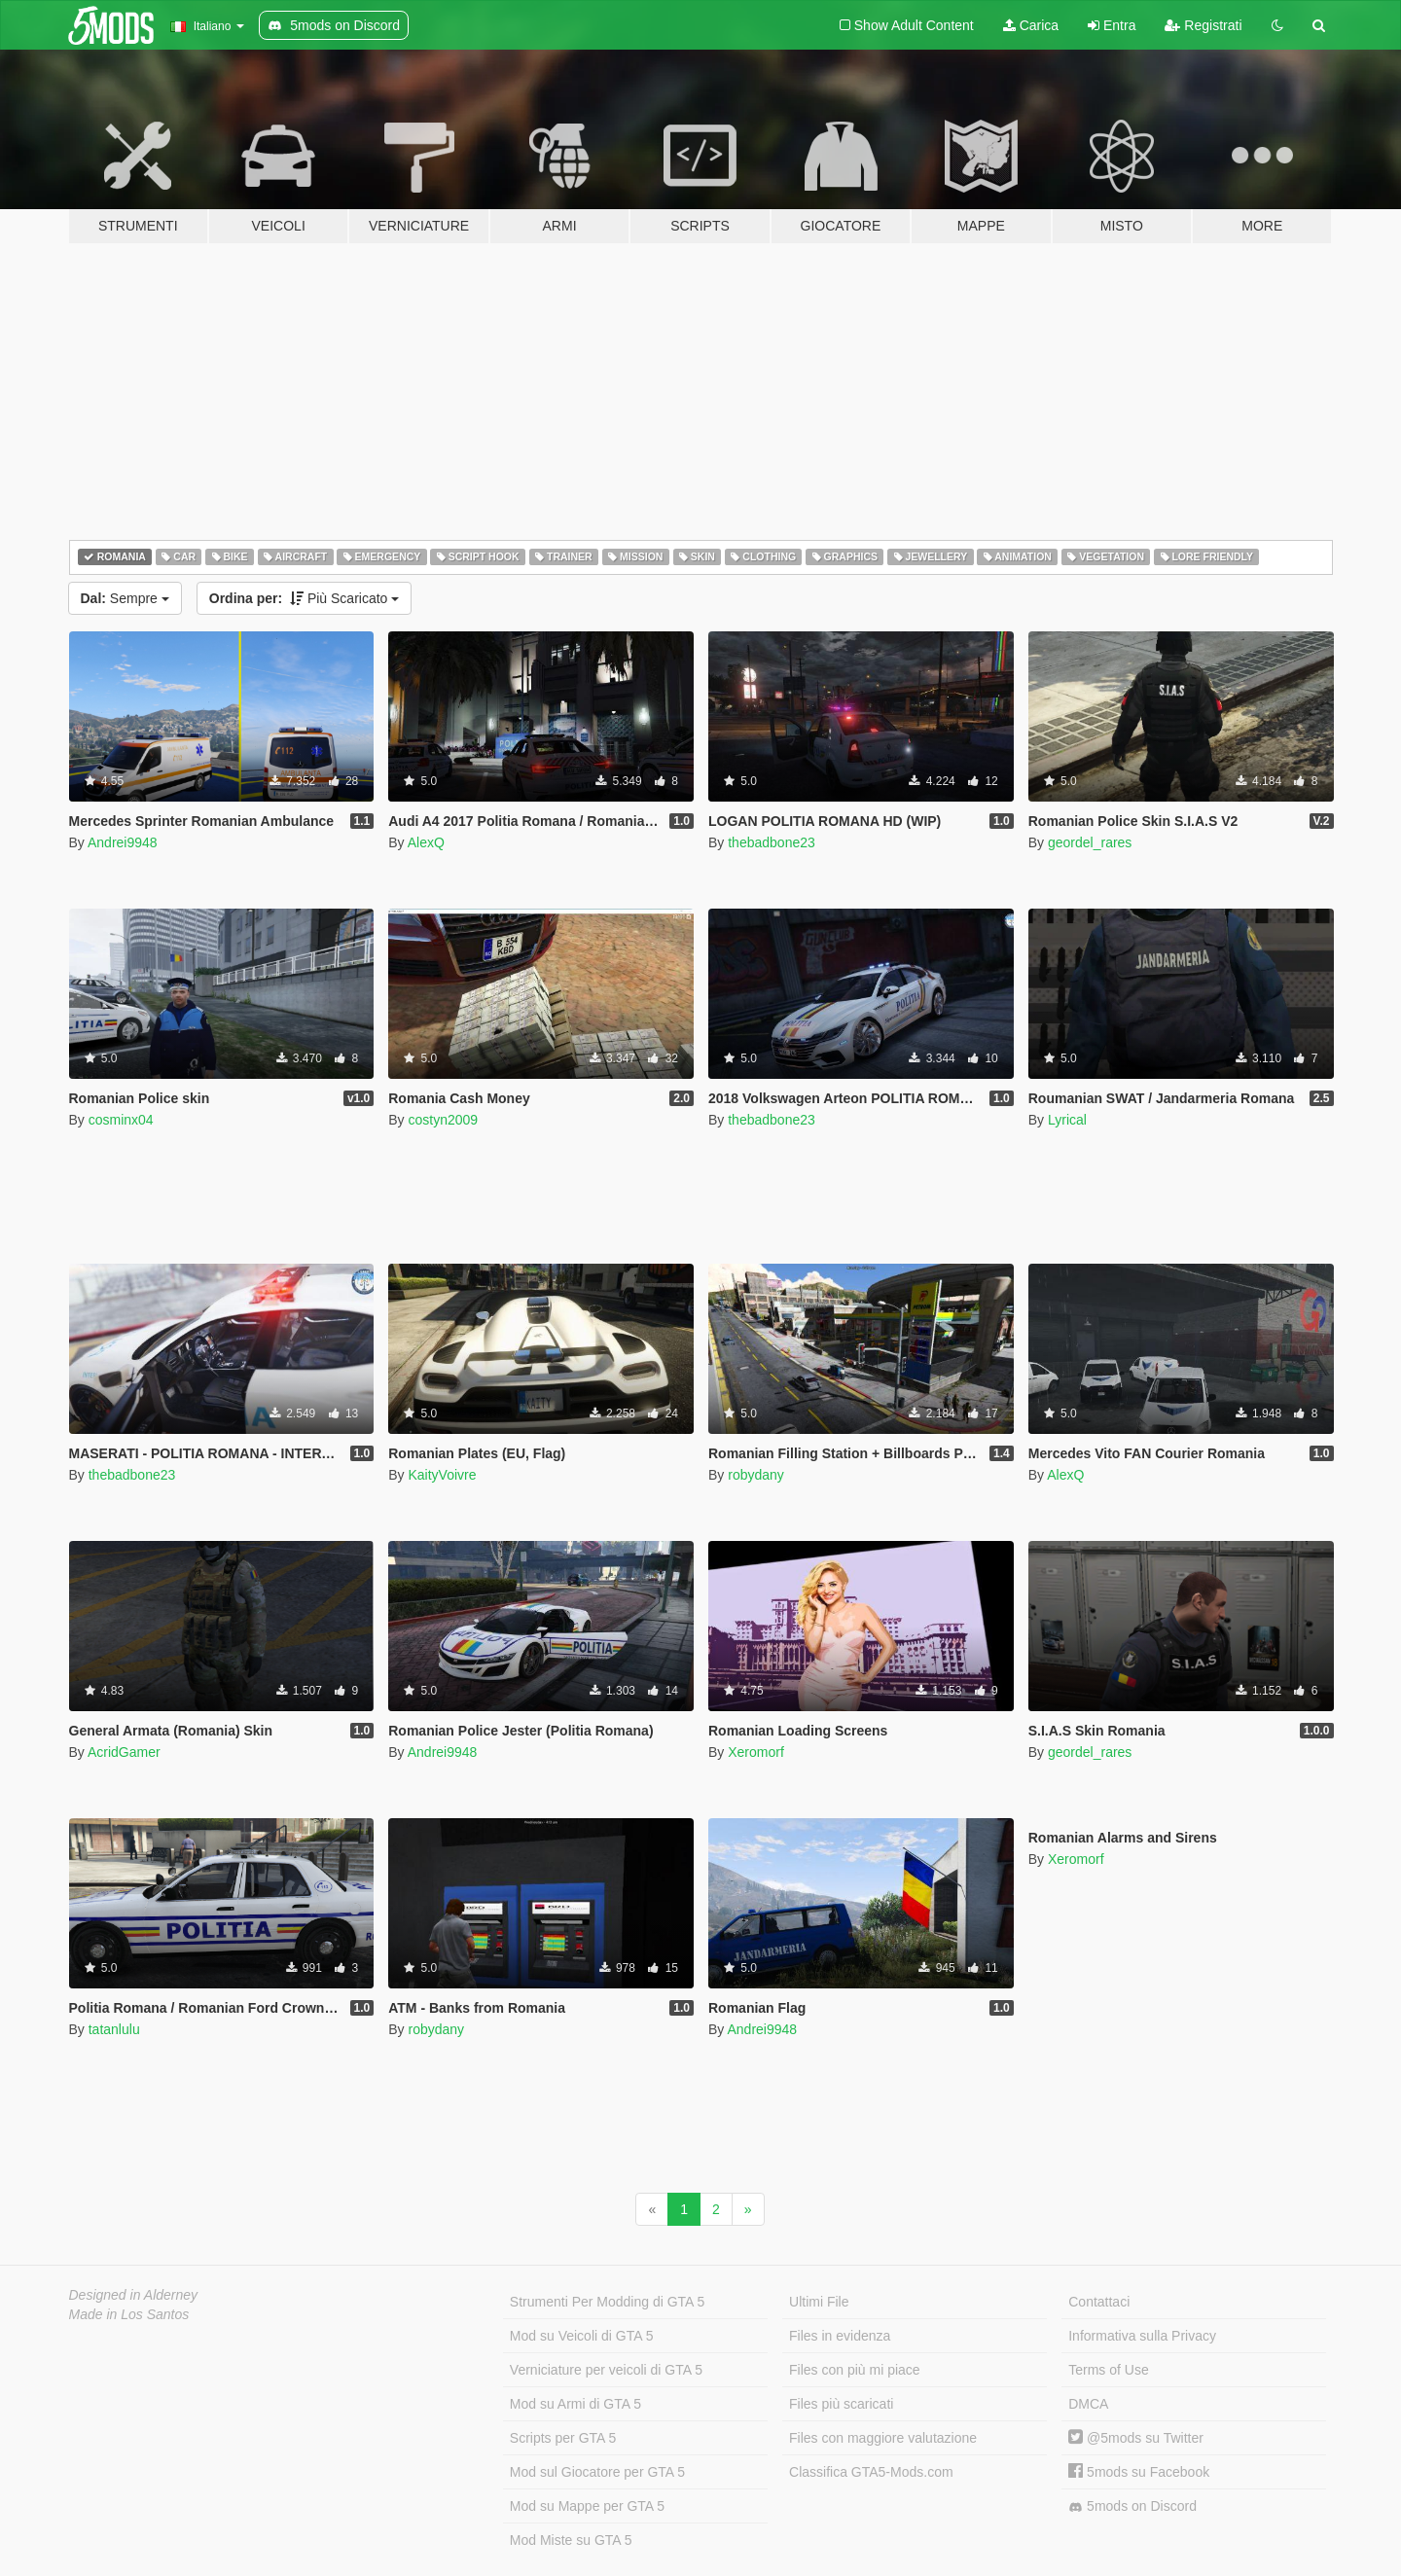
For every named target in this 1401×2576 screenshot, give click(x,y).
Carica (1031, 25)
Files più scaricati (841, 2404)
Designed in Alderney (133, 2295)
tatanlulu (114, 2029)
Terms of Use (1108, 2370)
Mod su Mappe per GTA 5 (587, 2506)
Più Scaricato (304, 598)
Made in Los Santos (129, 2314)
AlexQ (426, 842)
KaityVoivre (442, 1475)
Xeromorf (756, 1752)
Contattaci (1099, 2301)
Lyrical (1067, 1119)
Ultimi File (818, 2301)
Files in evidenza (839, 2335)
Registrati (1203, 25)
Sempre (125, 598)
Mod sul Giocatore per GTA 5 (597, 2472)
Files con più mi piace (854, 2370)
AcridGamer (124, 1752)
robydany (756, 1475)
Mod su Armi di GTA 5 (575, 2404)
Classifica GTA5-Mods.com (871, 2472)
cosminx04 (121, 1119)
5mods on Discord (1132, 2506)
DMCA (1088, 2404)
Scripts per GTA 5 (563, 2438)
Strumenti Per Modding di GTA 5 (607, 2301)
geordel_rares (1090, 842)
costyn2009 (443, 1119)
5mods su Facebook (1138, 2472)
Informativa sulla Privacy (1142, 2335)
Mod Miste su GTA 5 (571, 2540)
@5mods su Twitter (1135, 2438)
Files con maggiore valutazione (883, 2438)
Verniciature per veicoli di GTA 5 (606, 2370)
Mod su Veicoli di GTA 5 (582, 2335)
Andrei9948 (123, 842)
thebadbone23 (771, 842)
